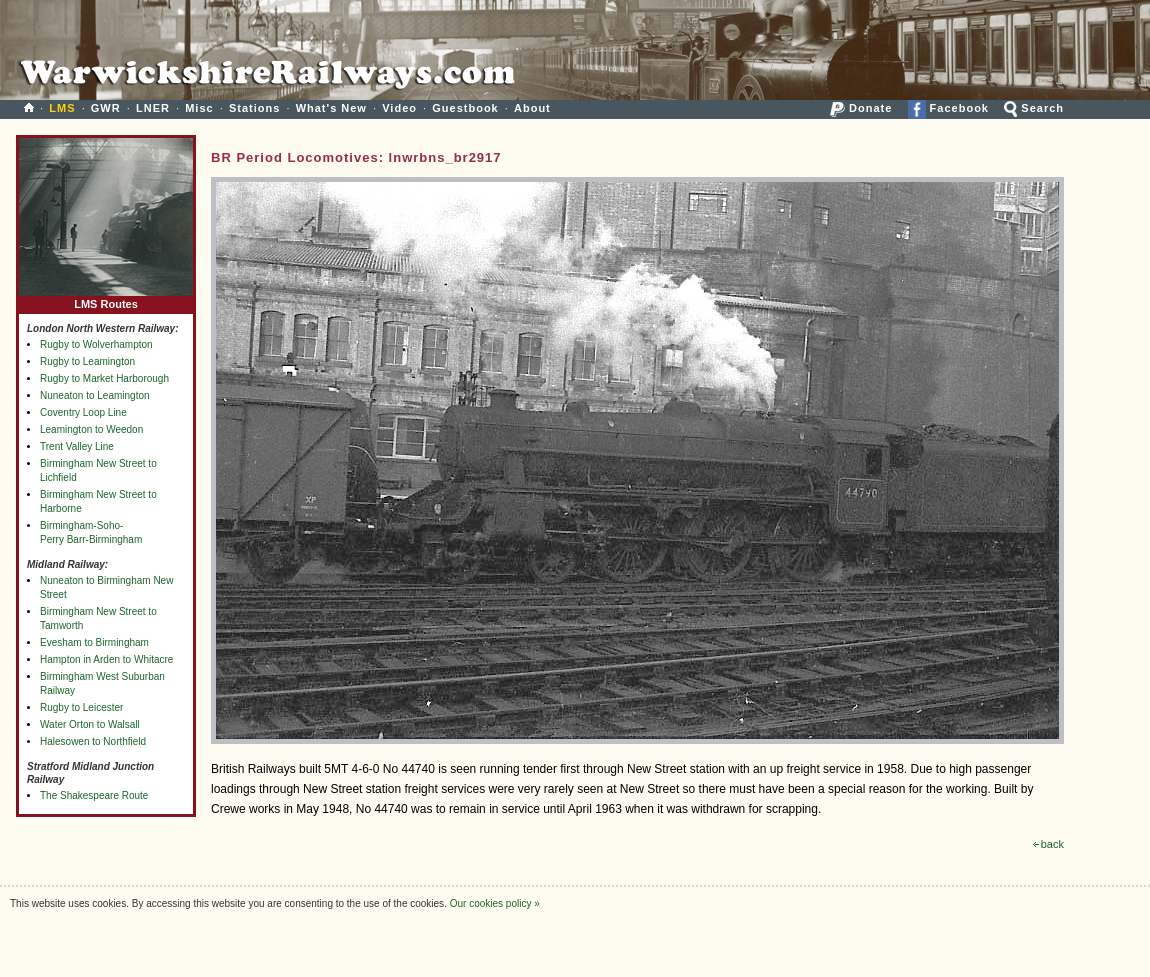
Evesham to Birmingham (94, 642)
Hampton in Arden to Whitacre (106, 659)
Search (1034, 108)
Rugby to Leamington (87, 361)
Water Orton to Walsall (90, 724)
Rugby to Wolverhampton (96, 344)
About (532, 108)
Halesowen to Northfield (93, 741)
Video (399, 108)
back (1048, 844)
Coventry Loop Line (83, 412)
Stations (254, 108)
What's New (331, 108)
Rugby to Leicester (81, 707)
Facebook (948, 108)
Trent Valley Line (77, 446)
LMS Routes (106, 299)
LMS (62, 108)
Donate (861, 108)
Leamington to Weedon (91, 429)
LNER (153, 108)
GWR (106, 108)
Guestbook (465, 108)
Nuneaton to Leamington (95, 395)
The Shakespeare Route (94, 795)
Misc (199, 108)
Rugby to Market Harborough (104, 378)
